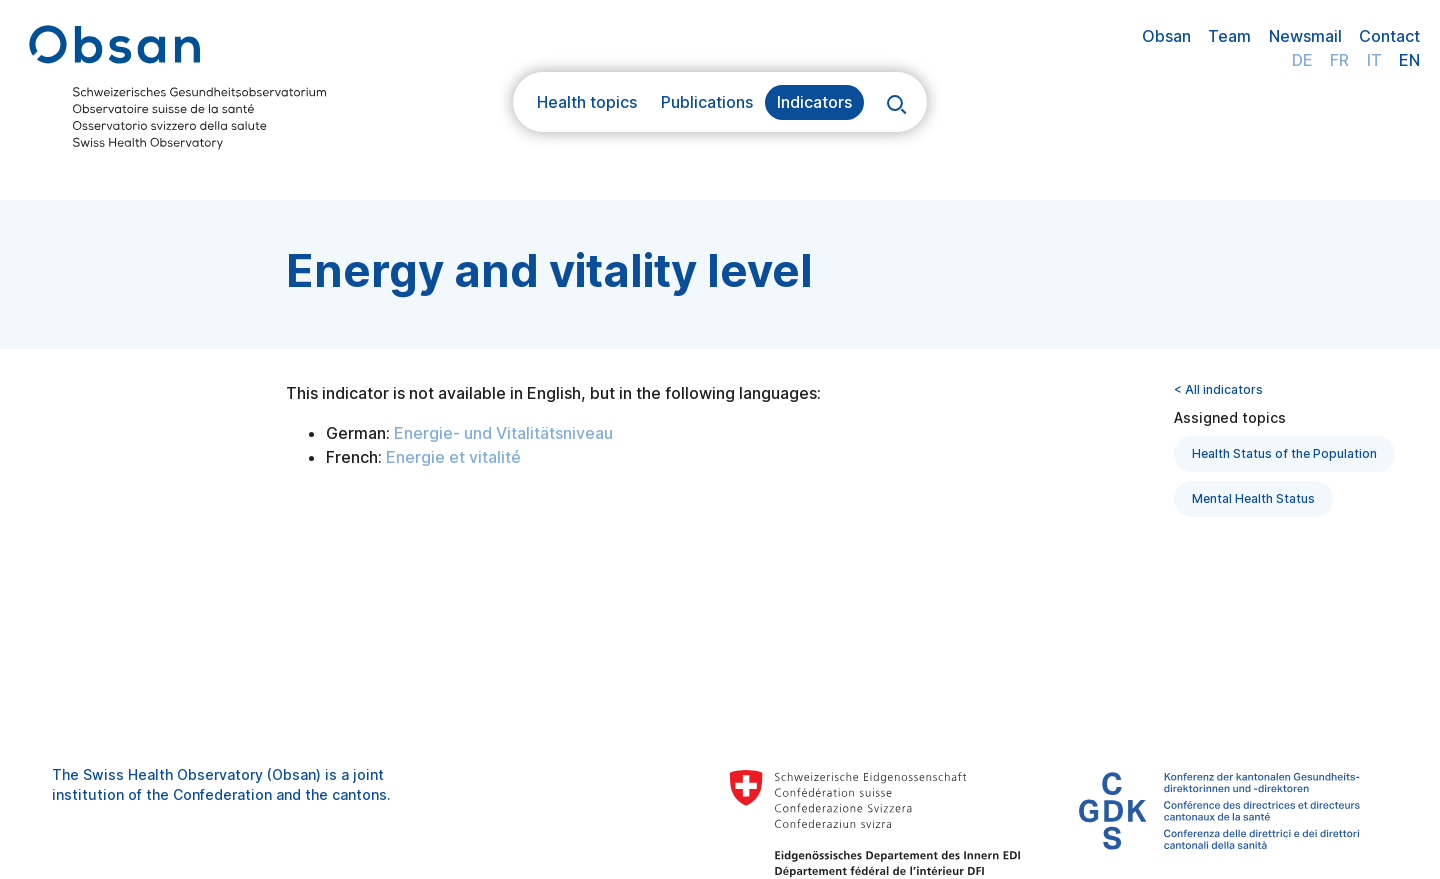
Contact (1389, 36)
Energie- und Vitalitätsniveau (503, 433)
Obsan (1166, 36)
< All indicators (1218, 389)
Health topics (587, 102)
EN (1409, 60)
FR (1339, 60)
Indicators (814, 102)
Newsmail (1305, 36)
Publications (707, 102)
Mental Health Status (1253, 498)
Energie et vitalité (453, 457)
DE (1302, 60)
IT (1374, 60)
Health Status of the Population (1284, 453)
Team (1229, 36)
